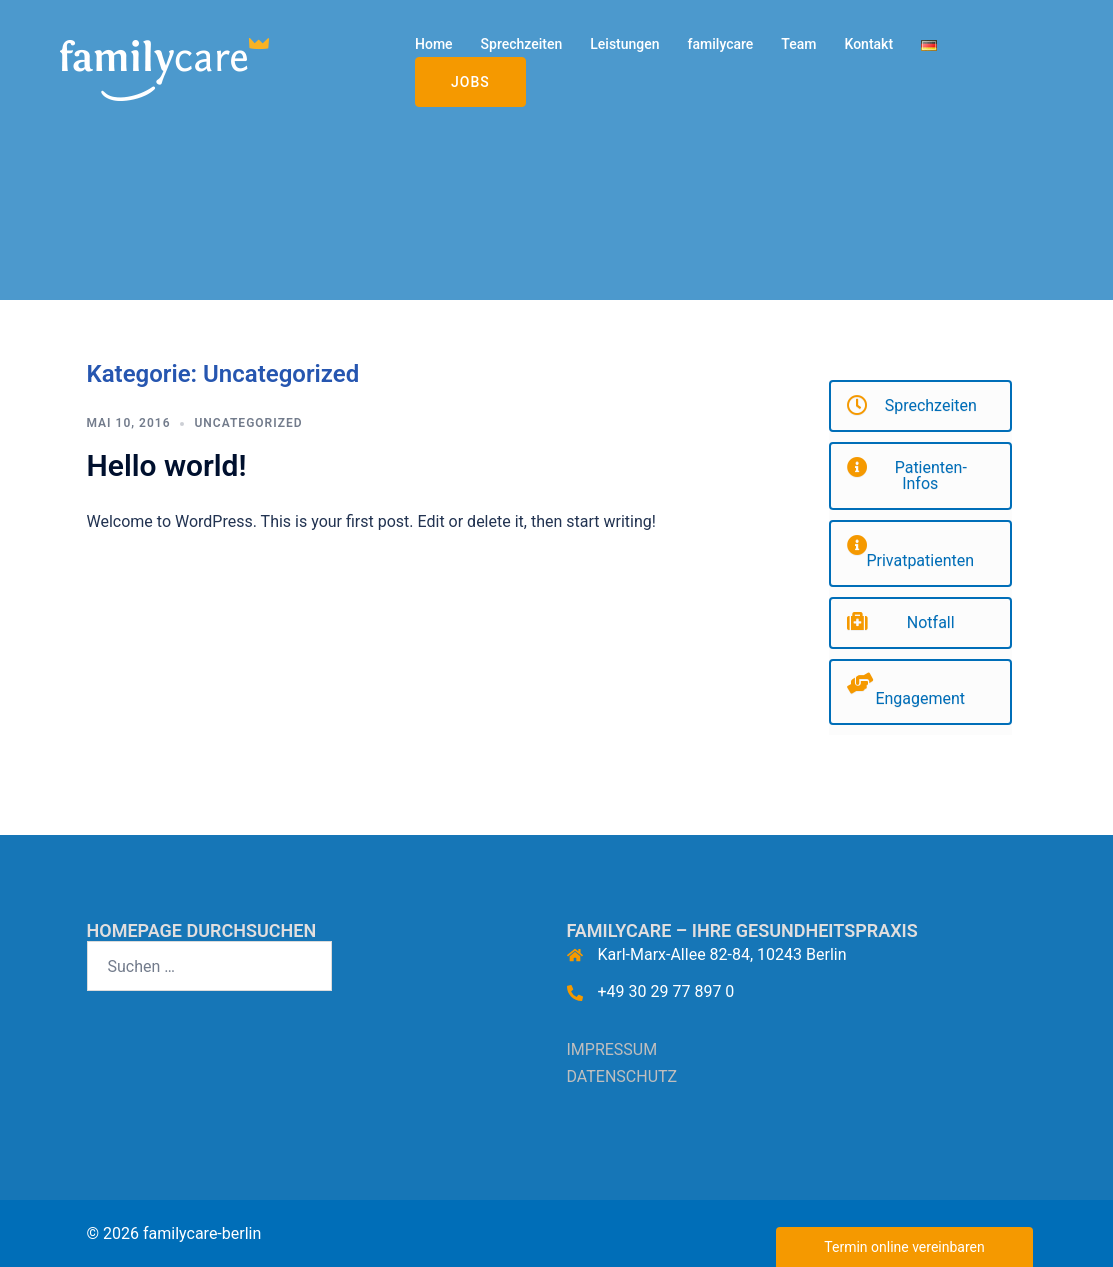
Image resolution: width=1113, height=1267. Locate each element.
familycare (721, 44)
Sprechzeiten (522, 44)
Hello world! (167, 465)
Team (798, 44)
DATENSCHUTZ (622, 1076)
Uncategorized (248, 423)
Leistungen (624, 44)
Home (434, 44)
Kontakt (868, 44)
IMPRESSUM (612, 1049)
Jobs (470, 82)
